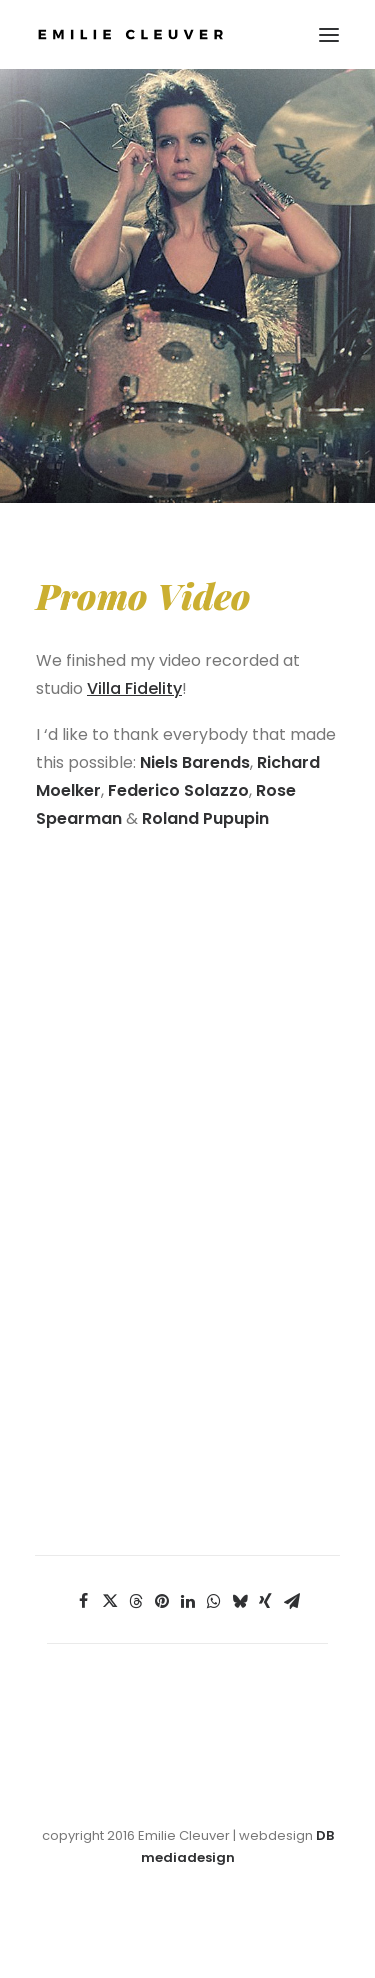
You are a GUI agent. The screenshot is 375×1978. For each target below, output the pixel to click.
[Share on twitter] (110, 1601)
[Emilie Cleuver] (130, 34)
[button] (329, 34)
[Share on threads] (136, 1601)
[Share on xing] (266, 1601)
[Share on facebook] (84, 1601)
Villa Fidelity (134, 688)
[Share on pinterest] (162, 1601)
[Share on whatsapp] (214, 1601)
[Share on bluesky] (240, 1601)
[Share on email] (292, 1601)
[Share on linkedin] (188, 1601)
